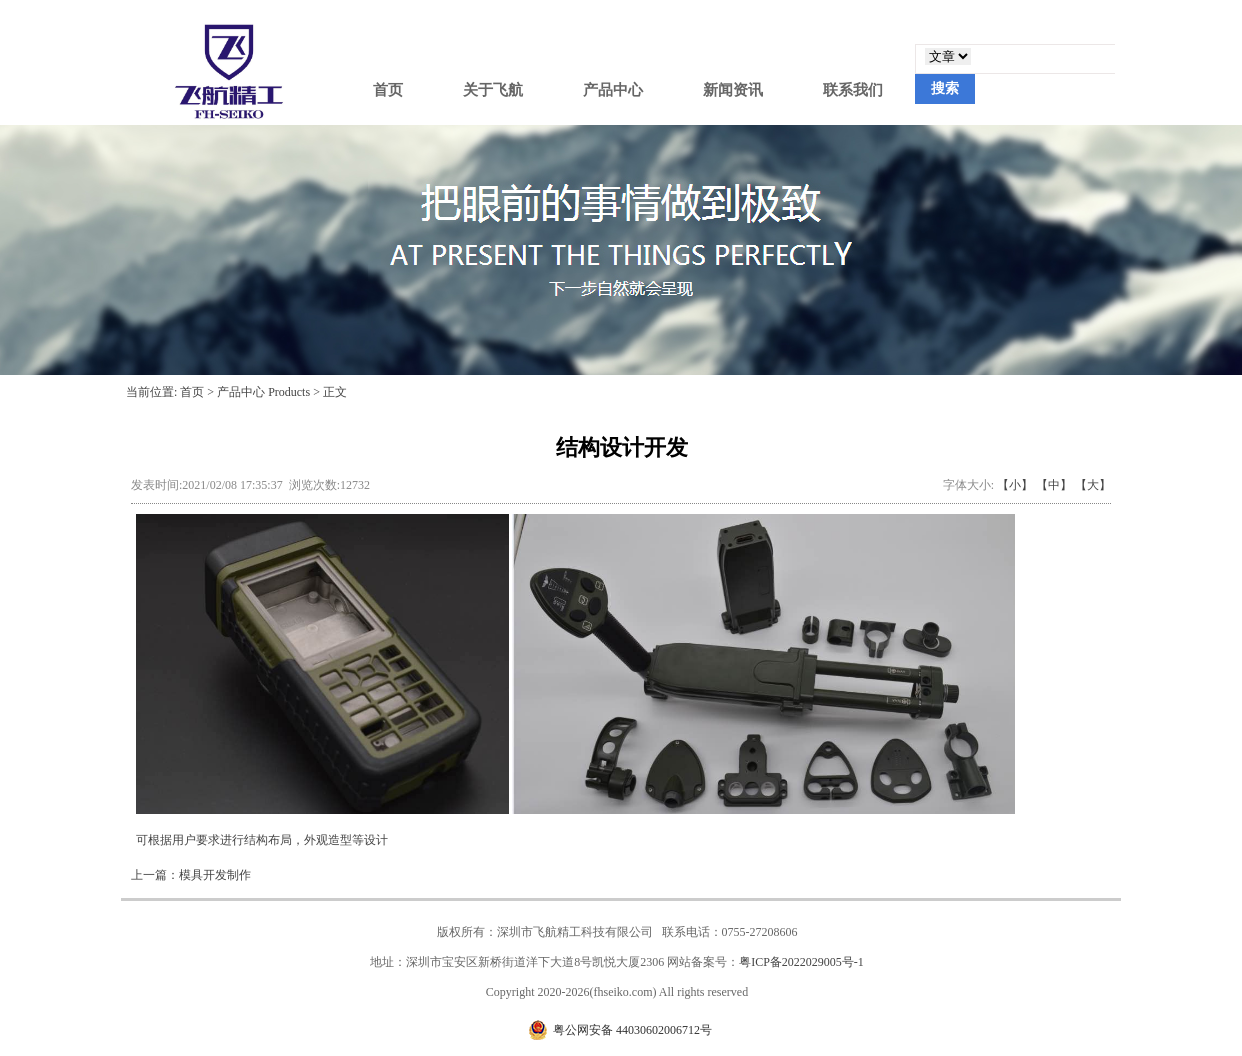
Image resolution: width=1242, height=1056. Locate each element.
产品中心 (613, 90)
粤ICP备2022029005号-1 (801, 962)
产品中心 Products (263, 392)
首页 (388, 90)
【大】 (1093, 485)
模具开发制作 (215, 875)
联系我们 (853, 90)
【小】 (1015, 485)
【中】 (1054, 485)
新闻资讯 (733, 90)
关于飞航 (493, 90)
